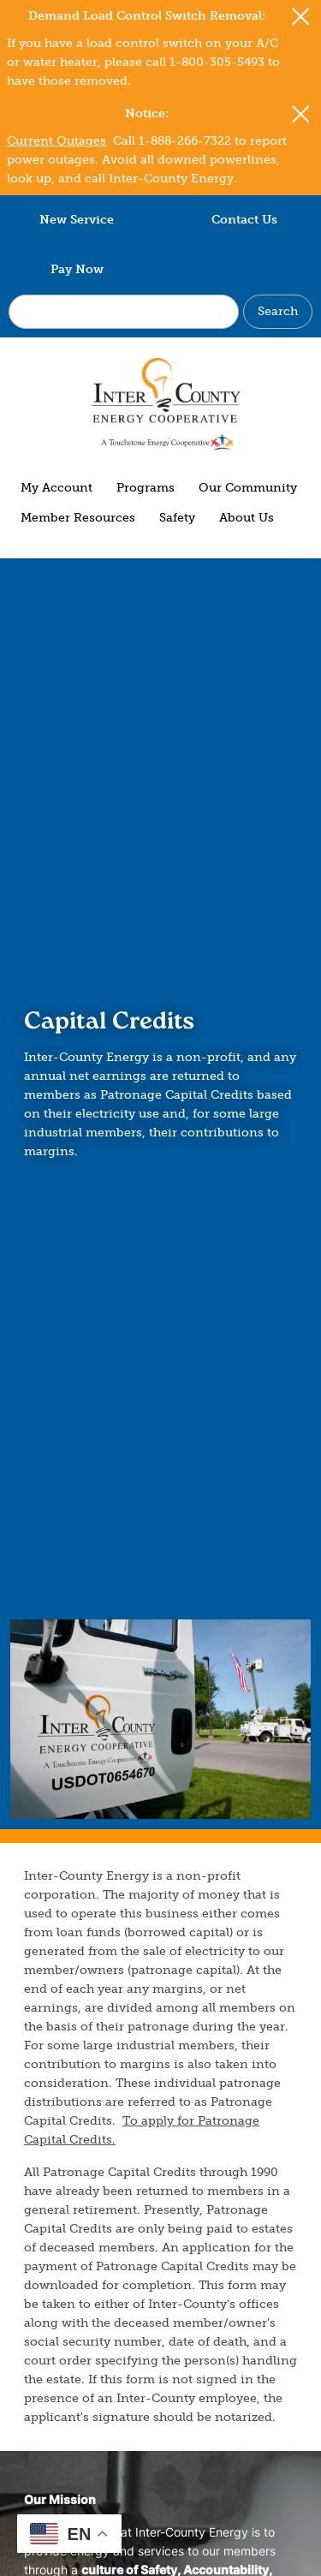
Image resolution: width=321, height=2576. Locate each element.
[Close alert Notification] (301, 17)
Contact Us (244, 219)
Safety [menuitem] (177, 517)
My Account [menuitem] (56, 487)
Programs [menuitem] (145, 487)
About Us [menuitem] (246, 517)
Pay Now (77, 269)
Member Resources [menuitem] (78, 517)
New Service (76, 219)
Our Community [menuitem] (248, 487)
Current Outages (56, 141)
